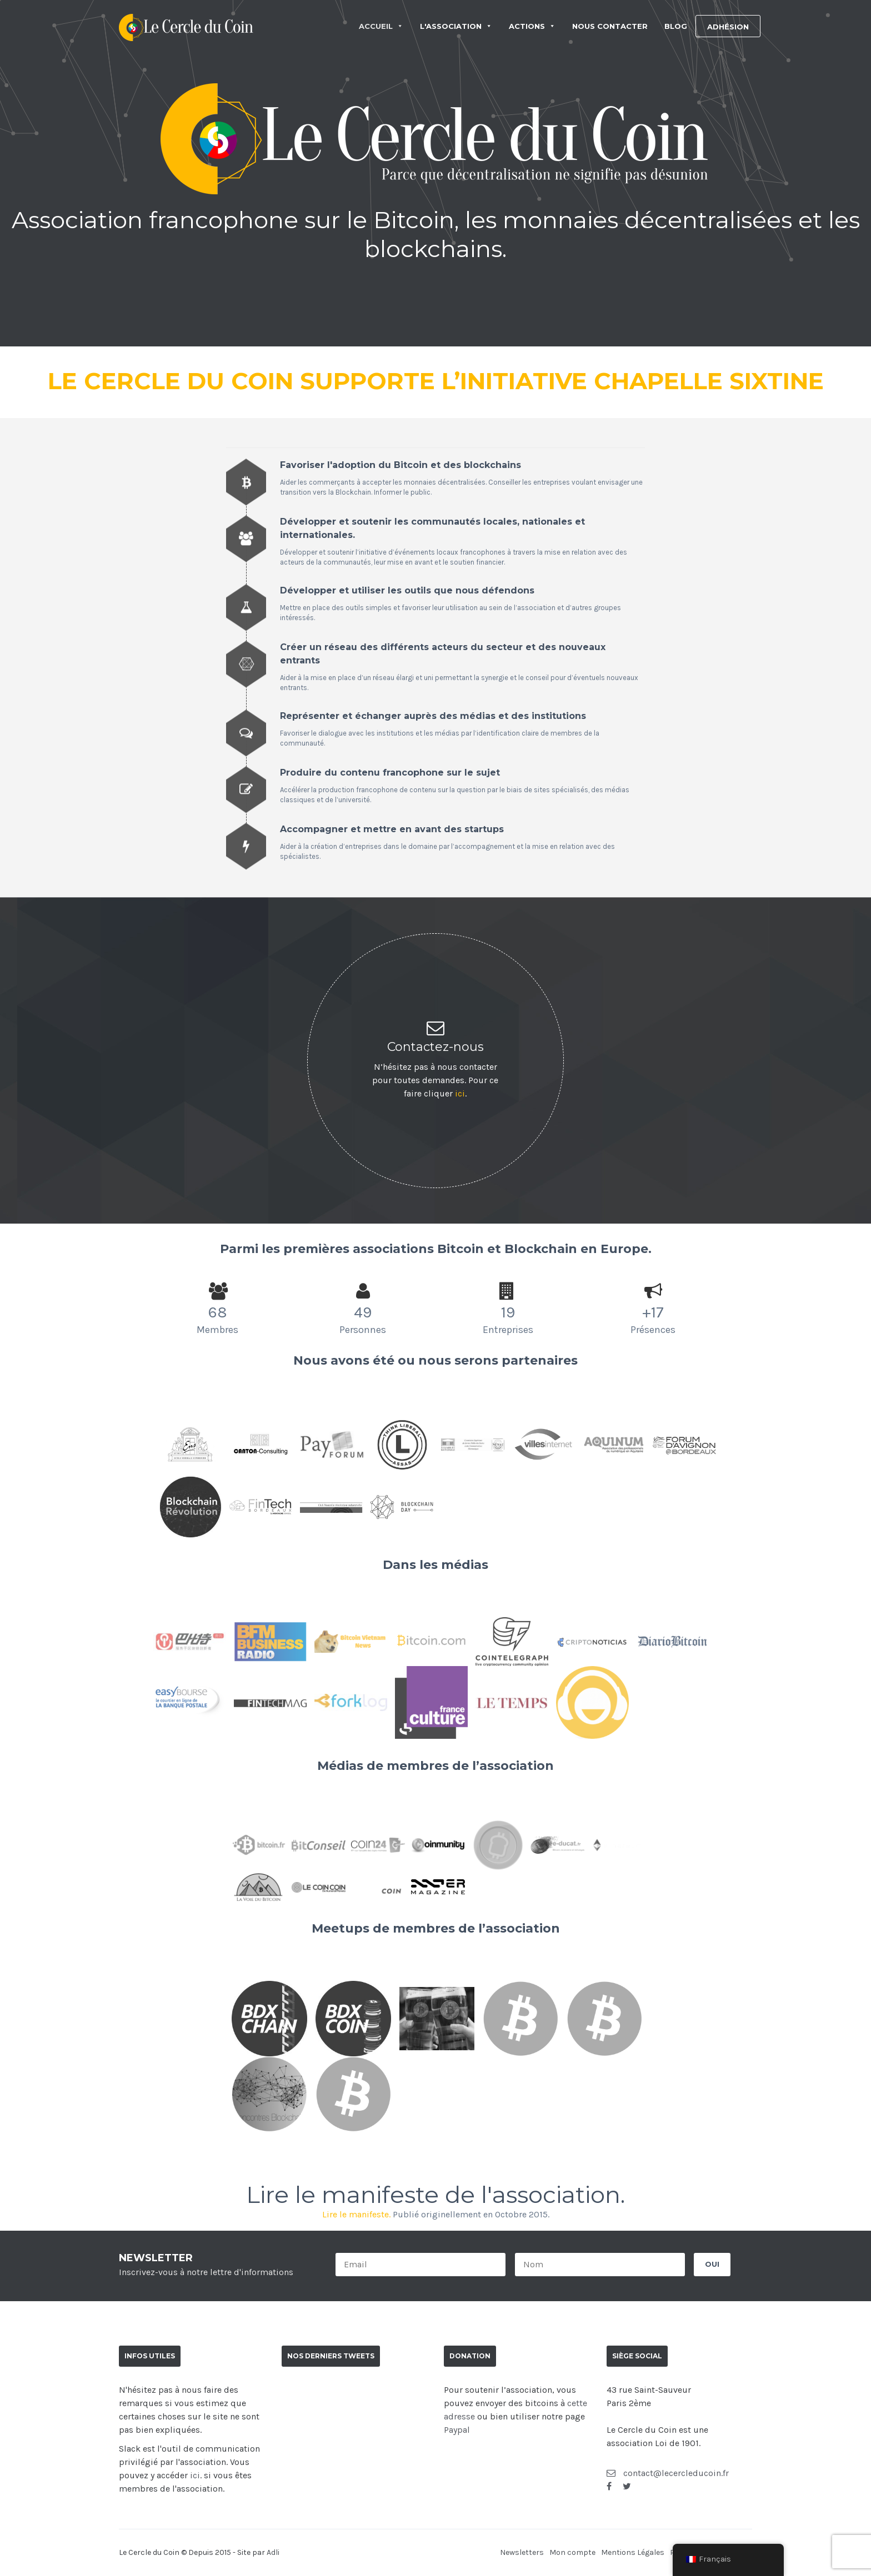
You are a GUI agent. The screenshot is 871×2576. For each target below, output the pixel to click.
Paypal (457, 2429)
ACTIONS (532, 26)
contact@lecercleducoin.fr (668, 2473)
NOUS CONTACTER (610, 26)
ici (460, 1093)
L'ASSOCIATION (456, 26)
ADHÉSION (728, 26)
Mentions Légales (632, 2552)
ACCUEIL (381, 26)
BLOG (675, 26)
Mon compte (572, 2552)
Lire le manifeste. (356, 2214)
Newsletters (522, 2552)
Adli (273, 2552)
